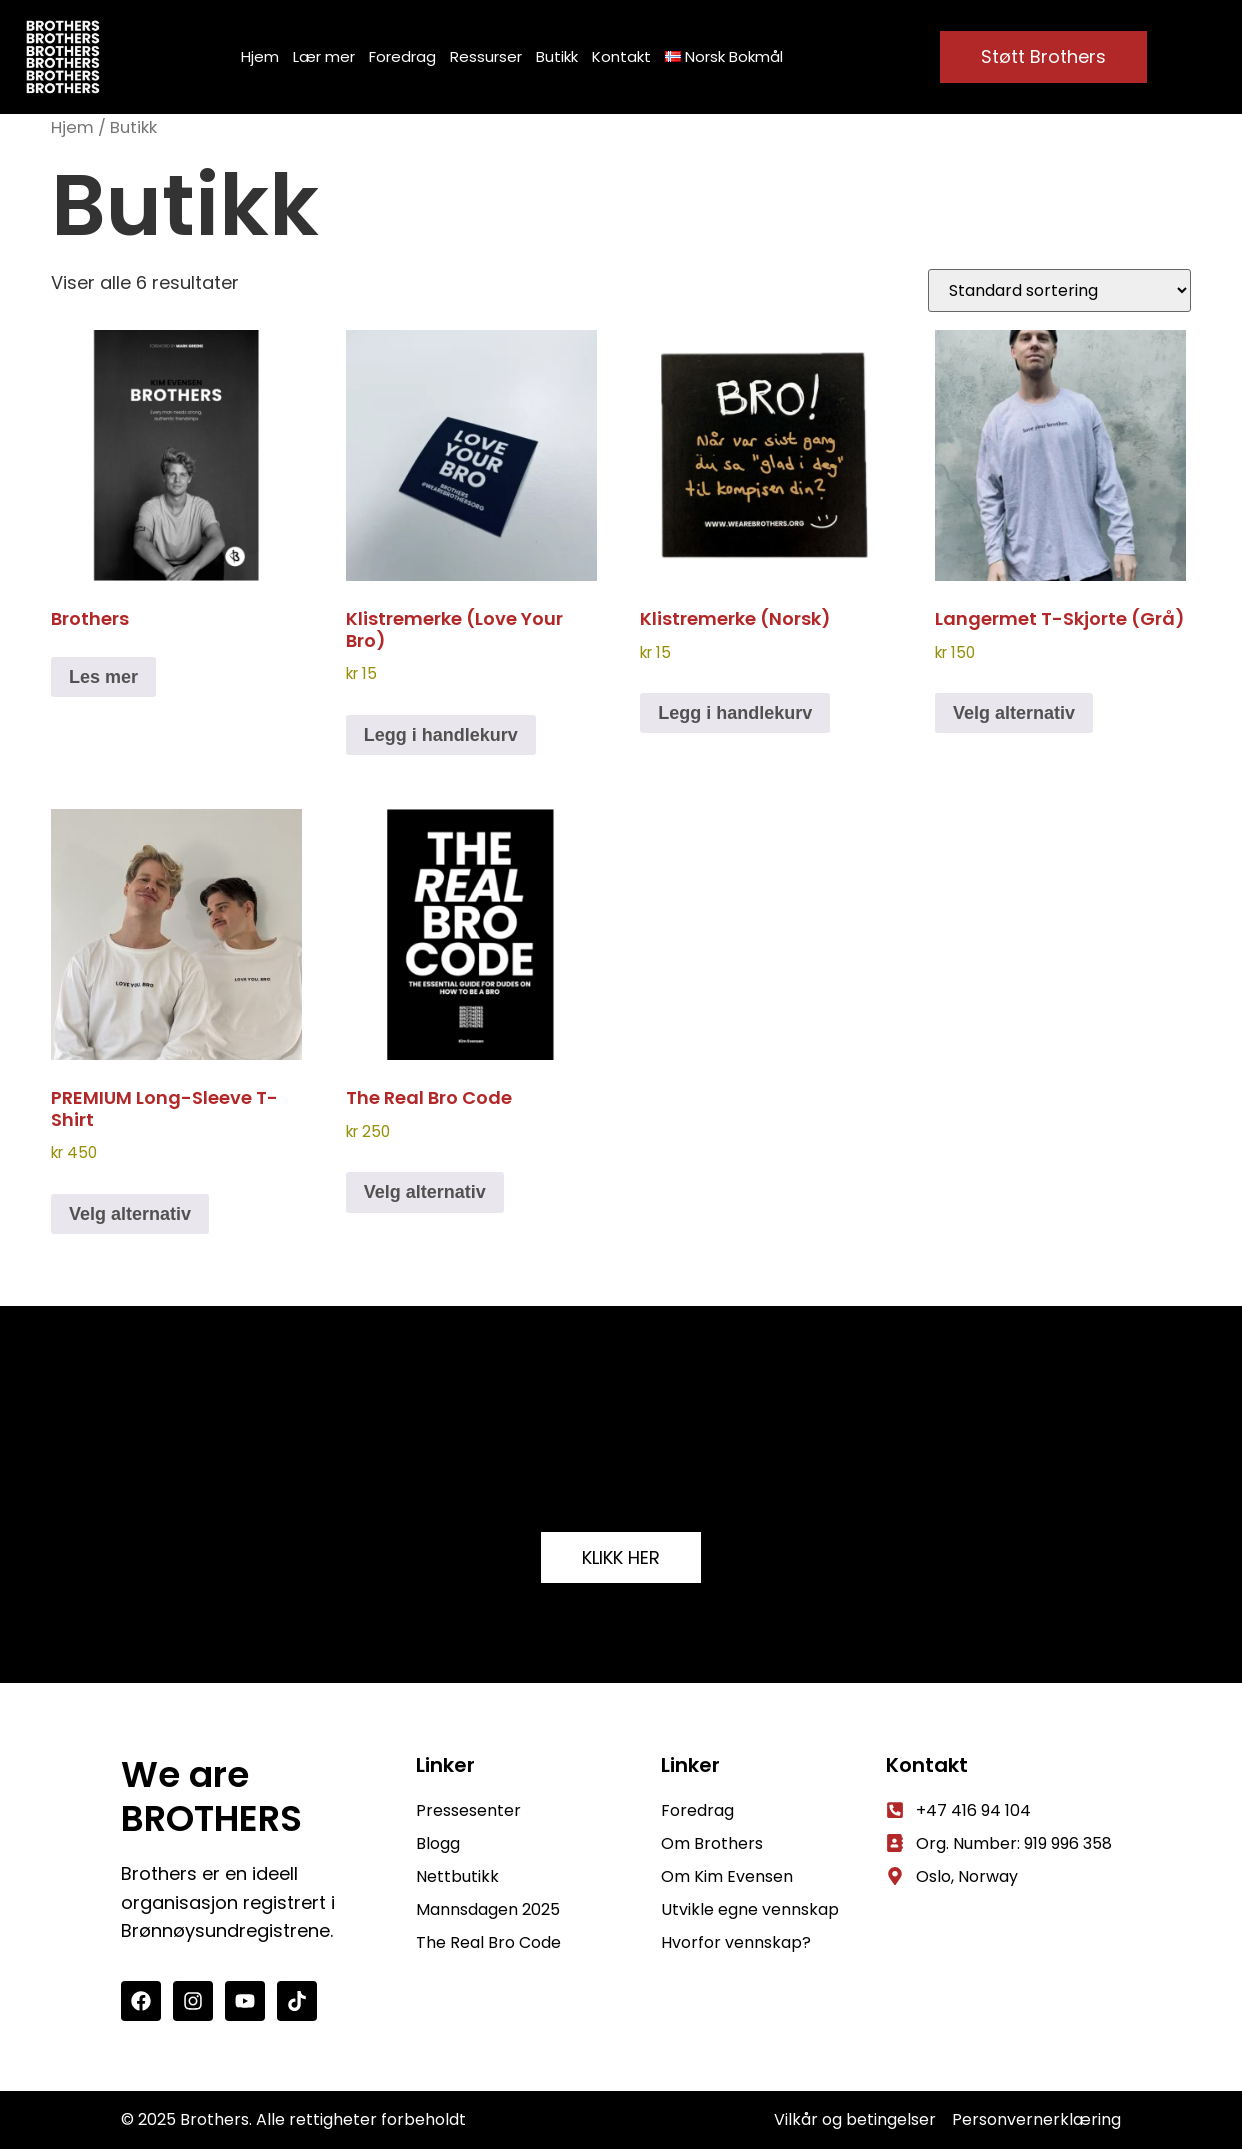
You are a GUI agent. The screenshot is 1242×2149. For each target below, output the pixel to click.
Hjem (260, 56)
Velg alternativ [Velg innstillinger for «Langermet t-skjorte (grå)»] (1014, 713)
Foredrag (402, 56)
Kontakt (621, 56)
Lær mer (324, 56)
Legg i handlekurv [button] (441, 735)
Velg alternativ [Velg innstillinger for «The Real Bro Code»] (425, 1192)
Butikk (557, 56)
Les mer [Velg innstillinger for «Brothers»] (103, 677)
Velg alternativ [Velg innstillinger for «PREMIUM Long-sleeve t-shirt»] (130, 1214)
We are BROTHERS (211, 1797)
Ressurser (486, 56)
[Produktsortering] (1059, 290)
